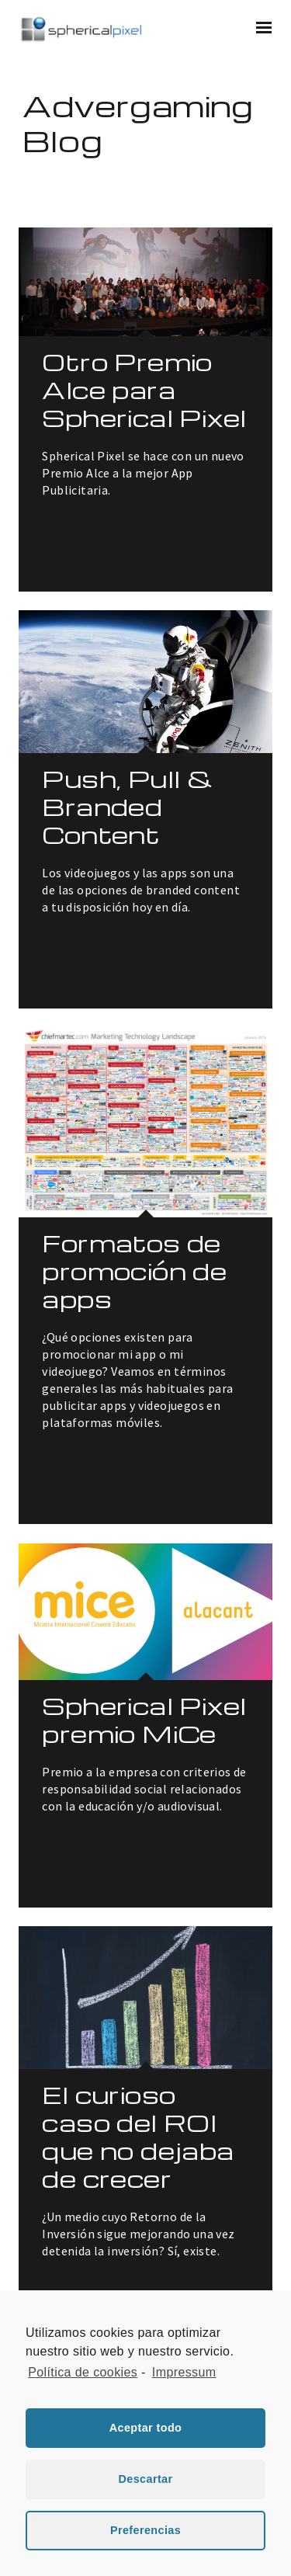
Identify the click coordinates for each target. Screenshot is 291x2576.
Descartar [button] (145, 2479)
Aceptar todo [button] (145, 2428)
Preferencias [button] (145, 2530)
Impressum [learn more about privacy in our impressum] (184, 2372)
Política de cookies (82, 2372)
